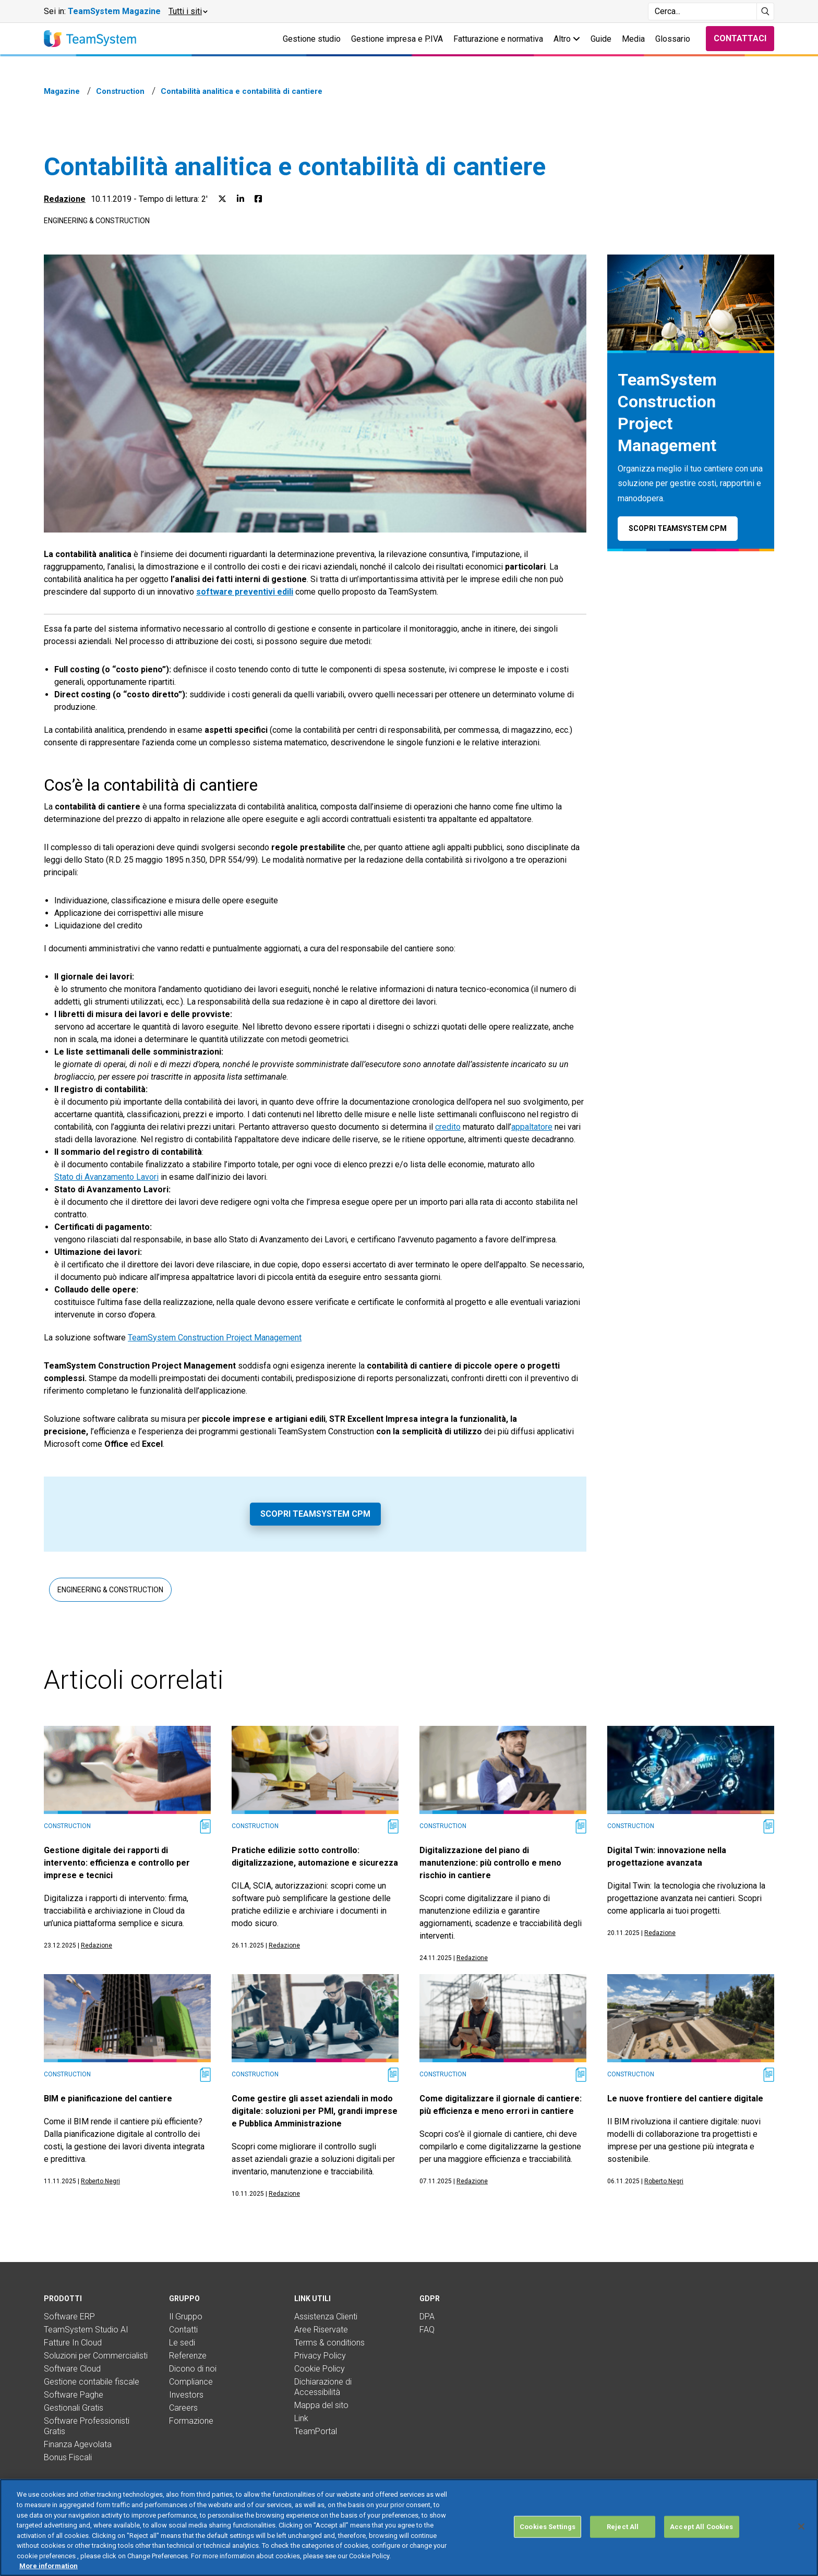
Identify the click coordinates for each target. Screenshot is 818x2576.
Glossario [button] (672, 39)
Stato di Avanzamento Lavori (106, 1177)
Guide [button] (601, 39)
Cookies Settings (547, 2555)
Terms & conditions (329, 2343)
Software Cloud (72, 2369)
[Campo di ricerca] (702, 11)
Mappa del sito (321, 2405)
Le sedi (182, 2343)
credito (448, 1127)
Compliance (191, 2382)
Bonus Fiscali (68, 2457)
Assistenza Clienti (325, 2316)
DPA (427, 2316)
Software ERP (69, 2316)
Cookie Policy (319, 2369)
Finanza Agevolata (78, 2444)
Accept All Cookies (701, 2555)
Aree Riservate (321, 2330)
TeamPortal (315, 2431)
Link (301, 2418)
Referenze (188, 2356)
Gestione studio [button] (312, 39)
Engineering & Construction (97, 220)
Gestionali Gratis (73, 2408)
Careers (183, 2408)
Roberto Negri (100, 2181)
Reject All (623, 2555)
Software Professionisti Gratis (86, 2426)
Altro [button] (567, 39)
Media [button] (633, 39)
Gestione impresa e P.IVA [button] (397, 39)
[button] (188, 11)
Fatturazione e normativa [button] (498, 39)
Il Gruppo (185, 2316)
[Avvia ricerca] (765, 11)
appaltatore (531, 1127)
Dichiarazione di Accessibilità (323, 2387)
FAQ (427, 2330)
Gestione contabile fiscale (91, 2382)
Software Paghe (73, 2395)
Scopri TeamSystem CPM (315, 1514)
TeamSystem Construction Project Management (215, 1338)
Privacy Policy (320, 2356)
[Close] (801, 2555)
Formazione (191, 2421)
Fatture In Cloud (73, 2343)
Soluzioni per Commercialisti (96, 2356)
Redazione (65, 199)
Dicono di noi (192, 2369)
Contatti (183, 2330)
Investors (186, 2395)
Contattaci (740, 38)
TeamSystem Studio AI (86, 2330)
